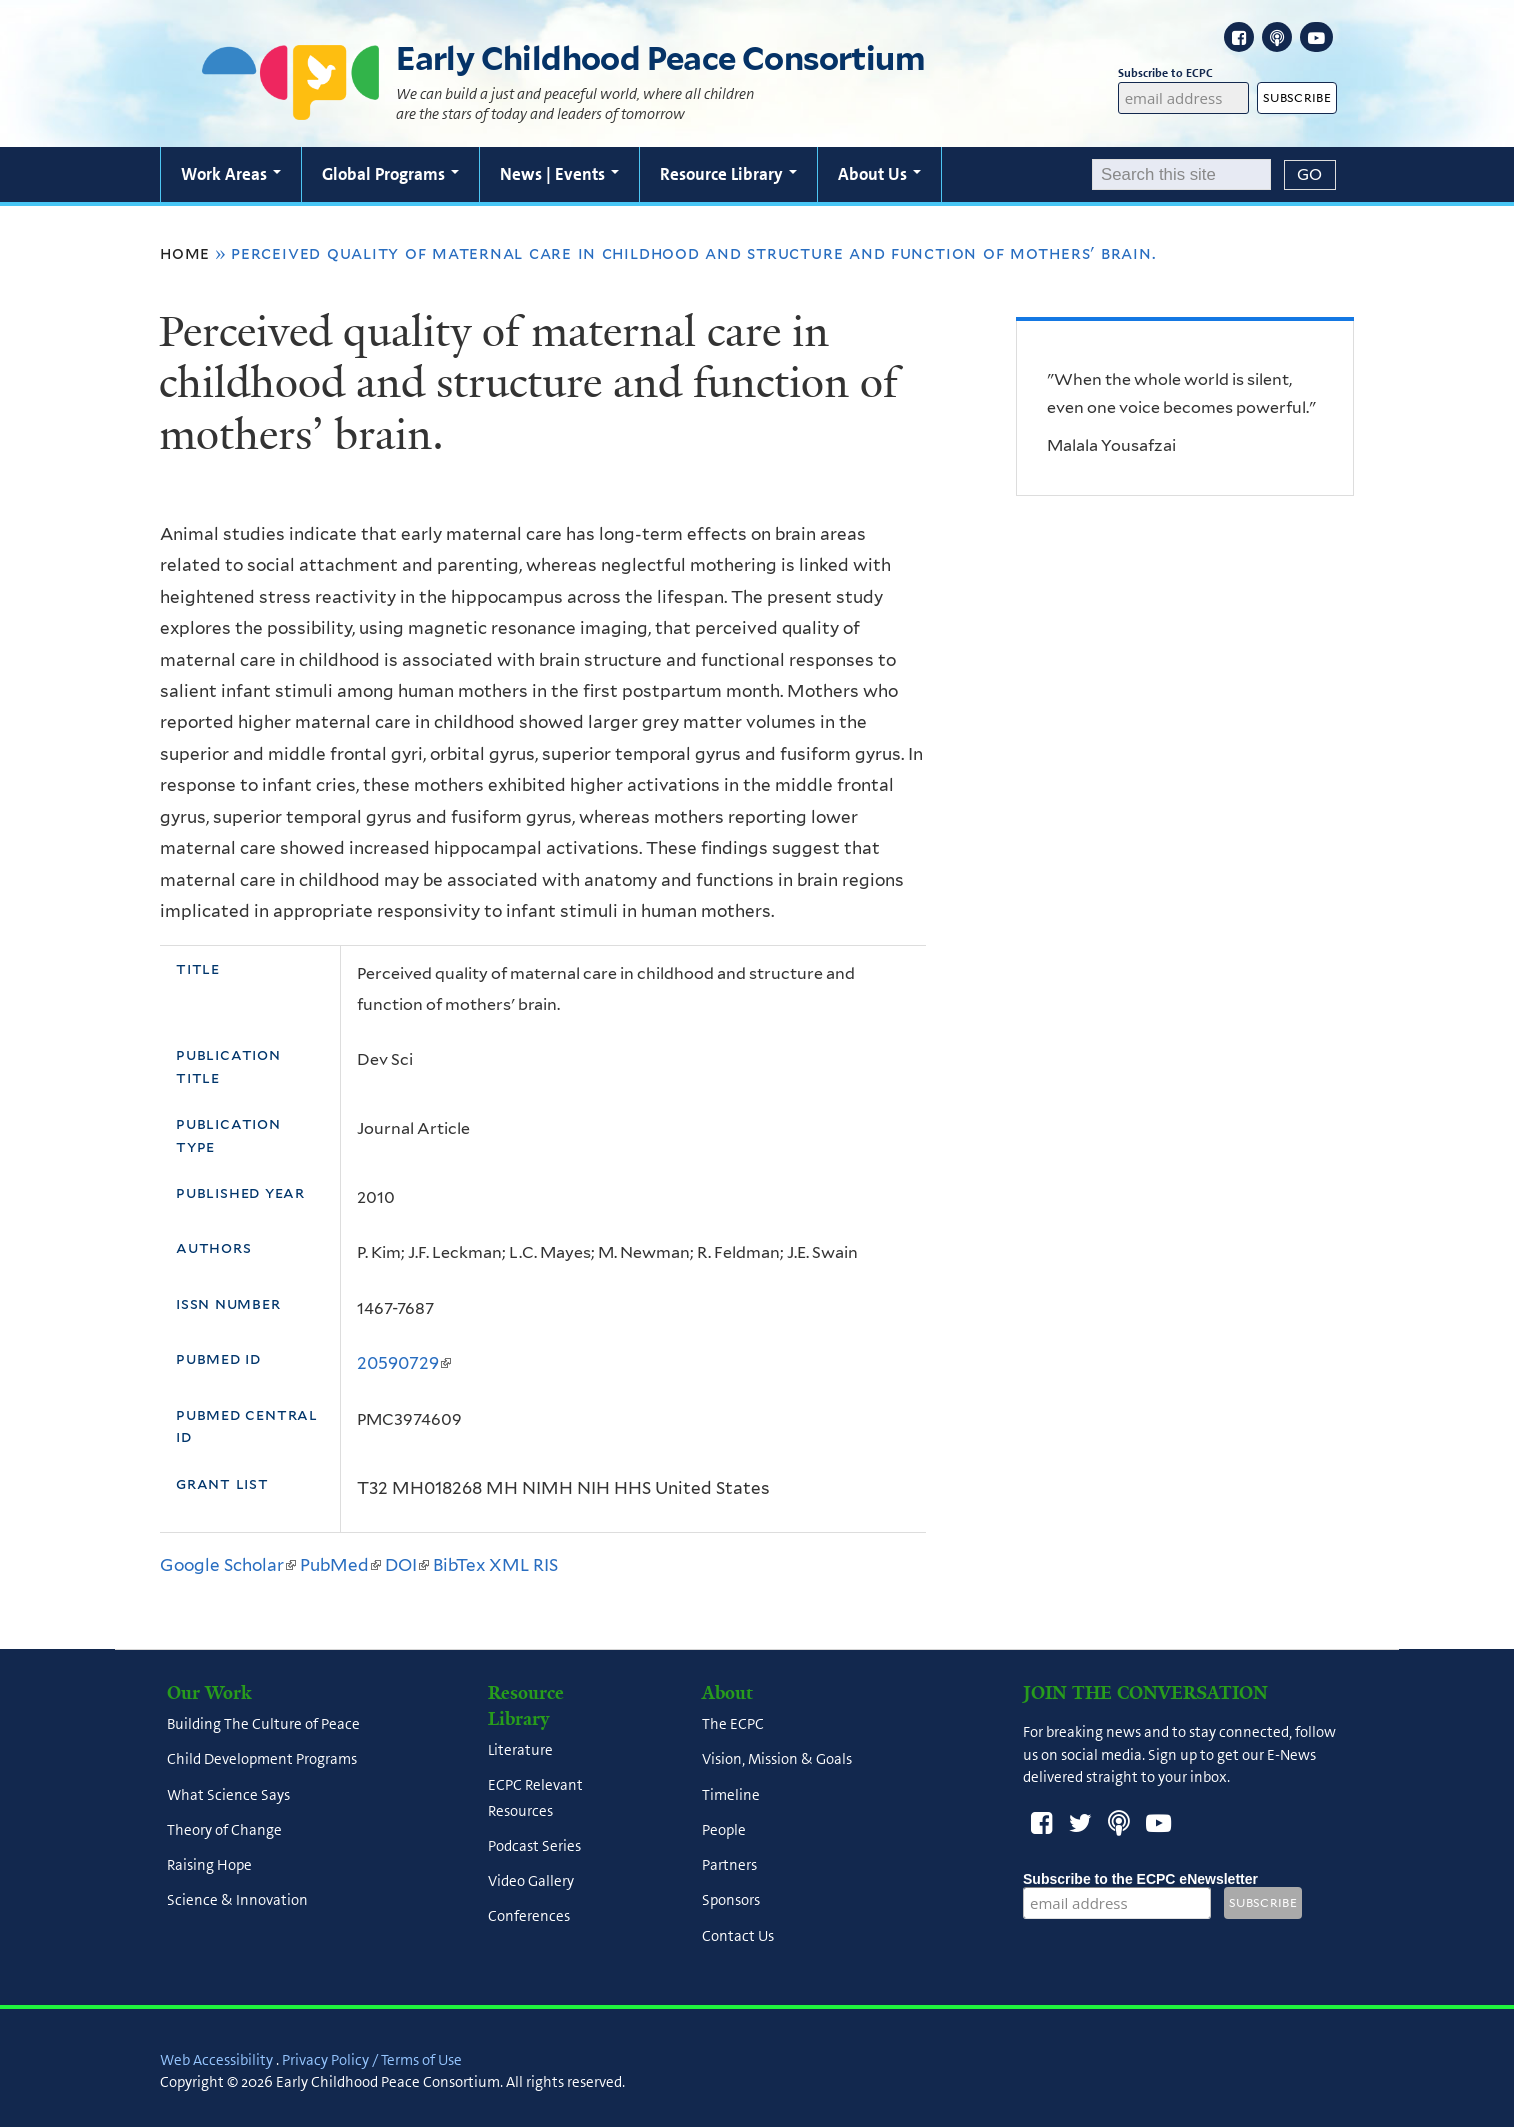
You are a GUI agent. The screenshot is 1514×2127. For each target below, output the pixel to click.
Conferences (529, 1917)
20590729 (404, 1363)
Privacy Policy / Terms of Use (372, 2060)
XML (509, 1565)
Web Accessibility (216, 2060)
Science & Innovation (237, 1901)
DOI (407, 1565)
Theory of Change (224, 1830)
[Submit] (1310, 175)
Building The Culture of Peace (263, 1725)
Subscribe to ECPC (1184, 73)
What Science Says (228, 1795)
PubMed (340, 1565)
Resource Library (728, 174)
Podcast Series (534, 1846)
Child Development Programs (262, 1760)
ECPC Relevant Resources (535, 1798)
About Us (879, 174)
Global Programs (390, 174)
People (724, 1830)
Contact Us (738, 1936)
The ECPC (733, 1725)
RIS (545, 1565)
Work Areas (231, 174)
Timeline (731, 1795)
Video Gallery (531, 1882)
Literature (520, 1751)
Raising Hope (209, 1866)
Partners (729, 1866)
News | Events (559, 174)
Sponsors (731, 1901)
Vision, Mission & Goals (777, 1760)
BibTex (459, 1565)
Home (185, 253)
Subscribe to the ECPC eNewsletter (1140, 1879)
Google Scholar (228, 1565)
